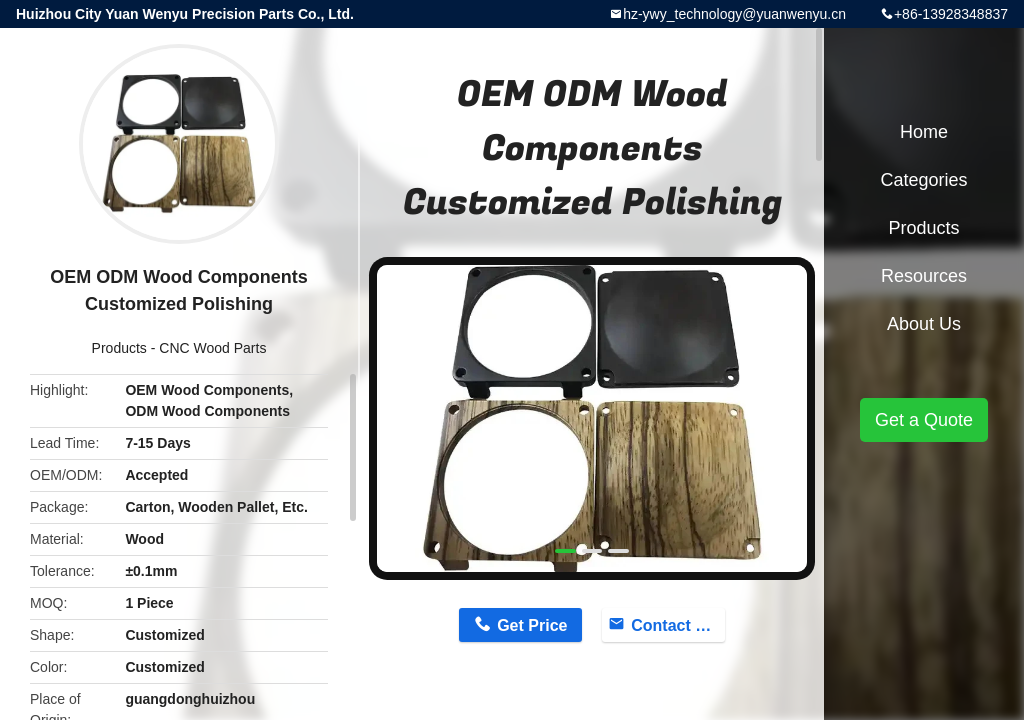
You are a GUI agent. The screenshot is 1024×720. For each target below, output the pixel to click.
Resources (924, 276)
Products (119, 348)
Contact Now (678, 625)
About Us (924, 324)
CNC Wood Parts (212, 348)
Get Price (532, 625)
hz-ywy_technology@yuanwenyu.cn (734, 14)
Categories (923, 180)
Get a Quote (924, 420)
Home (924, 132)
